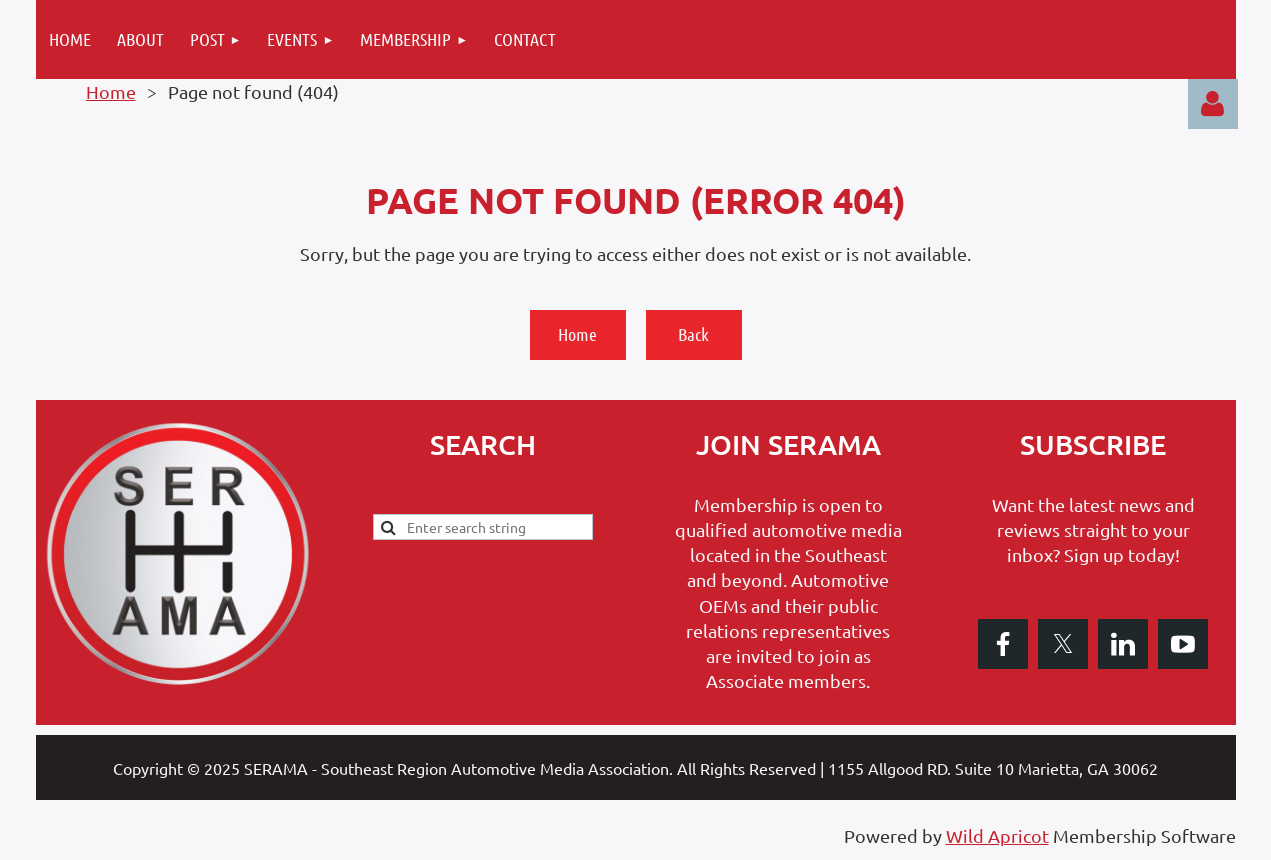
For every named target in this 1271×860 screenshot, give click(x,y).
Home (111, 91)
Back (693, 334)
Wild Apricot (997, 835)
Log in (1213, 104)
